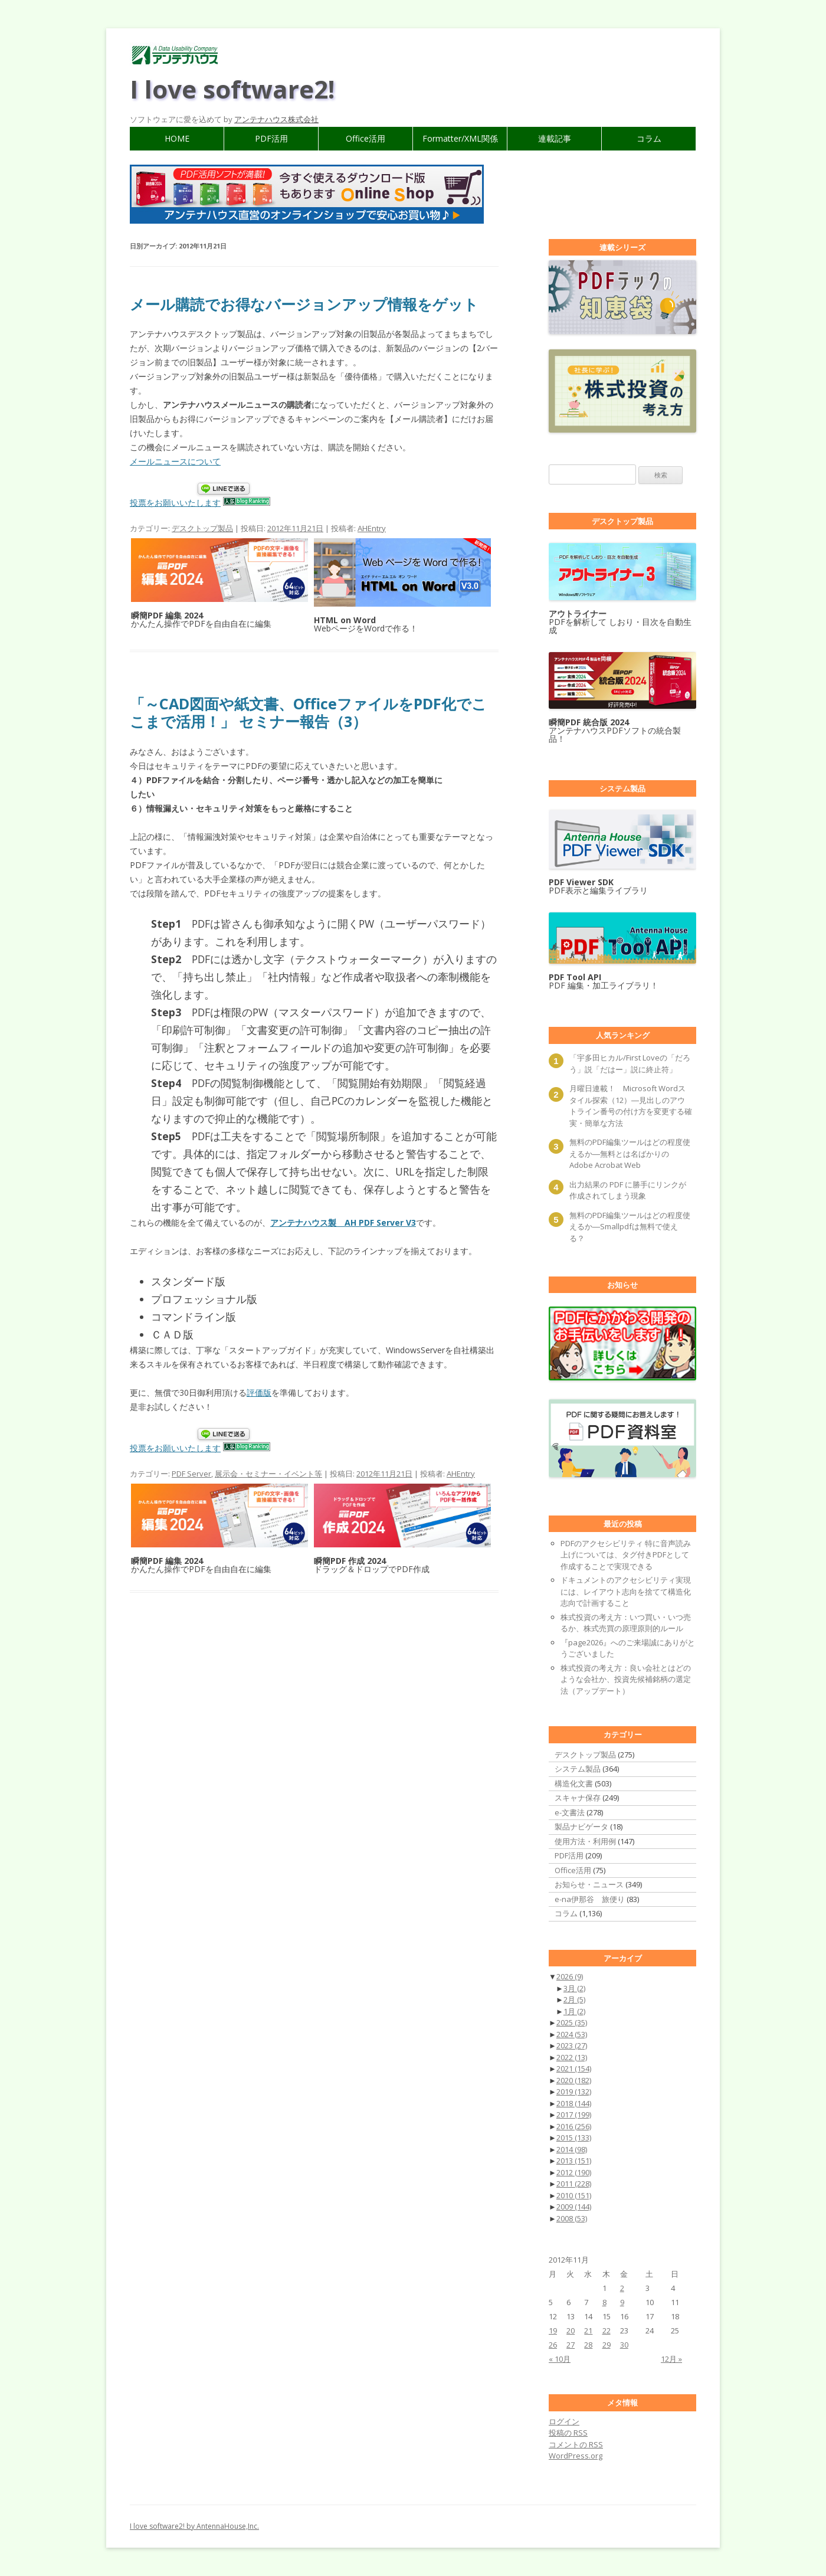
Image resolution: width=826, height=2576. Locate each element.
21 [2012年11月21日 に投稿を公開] (588, 2330)
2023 (571, 2045)
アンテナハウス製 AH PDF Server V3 (343, 1222)
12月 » (671, 2359)
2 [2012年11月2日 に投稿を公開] (622, 2288)
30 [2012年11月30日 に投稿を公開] (624, 2344)
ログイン (564, 2421)
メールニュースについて (175, 461)
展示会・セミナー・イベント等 (268, 1473)
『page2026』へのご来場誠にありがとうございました (627, 1648)
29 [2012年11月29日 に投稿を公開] (606, 2344)
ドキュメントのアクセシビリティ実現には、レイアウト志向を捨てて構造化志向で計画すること (625, 1591)
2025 (571, 2022)
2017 (573, 2114)
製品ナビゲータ (581, 1826)
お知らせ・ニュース (589, 1884)
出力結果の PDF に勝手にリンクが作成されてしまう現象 (627, 1190)
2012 (573, 2172)
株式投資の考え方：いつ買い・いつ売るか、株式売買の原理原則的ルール (625, 1623)
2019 (573, 2091)
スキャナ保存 (578, 1797)
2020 (573, 2080)
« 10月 (560, 2359)
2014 (571, 2149)
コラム (649, 138)
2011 (573, 2183)
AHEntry (372, 528)
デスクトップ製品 (202, 528)
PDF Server (191, 1473)
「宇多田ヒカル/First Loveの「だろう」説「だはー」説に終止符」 (629, 1063)
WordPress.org (575, 2455)
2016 (573, 2126)
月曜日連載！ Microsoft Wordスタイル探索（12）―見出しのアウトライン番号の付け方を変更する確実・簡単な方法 (630, 1105)
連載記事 (554, 138)
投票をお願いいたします (175, 502)
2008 (571, 2218)
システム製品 (578, 1768)
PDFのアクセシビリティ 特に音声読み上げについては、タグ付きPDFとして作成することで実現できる (625, 1555)
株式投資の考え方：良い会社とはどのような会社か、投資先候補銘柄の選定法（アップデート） (625, 1679)
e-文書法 (570, 1812)
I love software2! (232, 89)
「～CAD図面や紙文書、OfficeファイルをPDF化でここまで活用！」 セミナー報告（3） (308, 712)
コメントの (576, 2444)
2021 (573, 2068)
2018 (573, 2103)
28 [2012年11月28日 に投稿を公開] (588, 2344)
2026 (569, 1976)
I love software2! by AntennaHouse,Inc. (194, 2526)
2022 (571, 2057)
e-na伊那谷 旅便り (590, 1899)
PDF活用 (271, 138)
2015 (573, 2137)
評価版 (259, 1392)
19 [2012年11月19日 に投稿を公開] (553, 2330)
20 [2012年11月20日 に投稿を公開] (570, 2330)
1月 (574, 2011)
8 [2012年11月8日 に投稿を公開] (604, 2302)
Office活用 (365, 138)
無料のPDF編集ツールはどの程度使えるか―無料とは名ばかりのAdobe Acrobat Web (629, 1153)
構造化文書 (574, 1783)
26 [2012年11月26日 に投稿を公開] (553, 2344)
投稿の (568, 2432)
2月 (574, 1999)
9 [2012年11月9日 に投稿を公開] (622, 2302)
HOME (177, 138)
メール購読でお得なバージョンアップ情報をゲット (304, 304)
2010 (573, 2195)
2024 (571, 2034)
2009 (573, 2206)
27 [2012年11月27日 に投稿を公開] (570, 2344)
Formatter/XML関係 (460, 138)
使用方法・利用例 (585, 1841)
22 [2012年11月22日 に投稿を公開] (606, 2330)
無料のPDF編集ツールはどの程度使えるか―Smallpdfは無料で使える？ (629, 1226)
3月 (574, 1988)
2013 (573, 2160)
